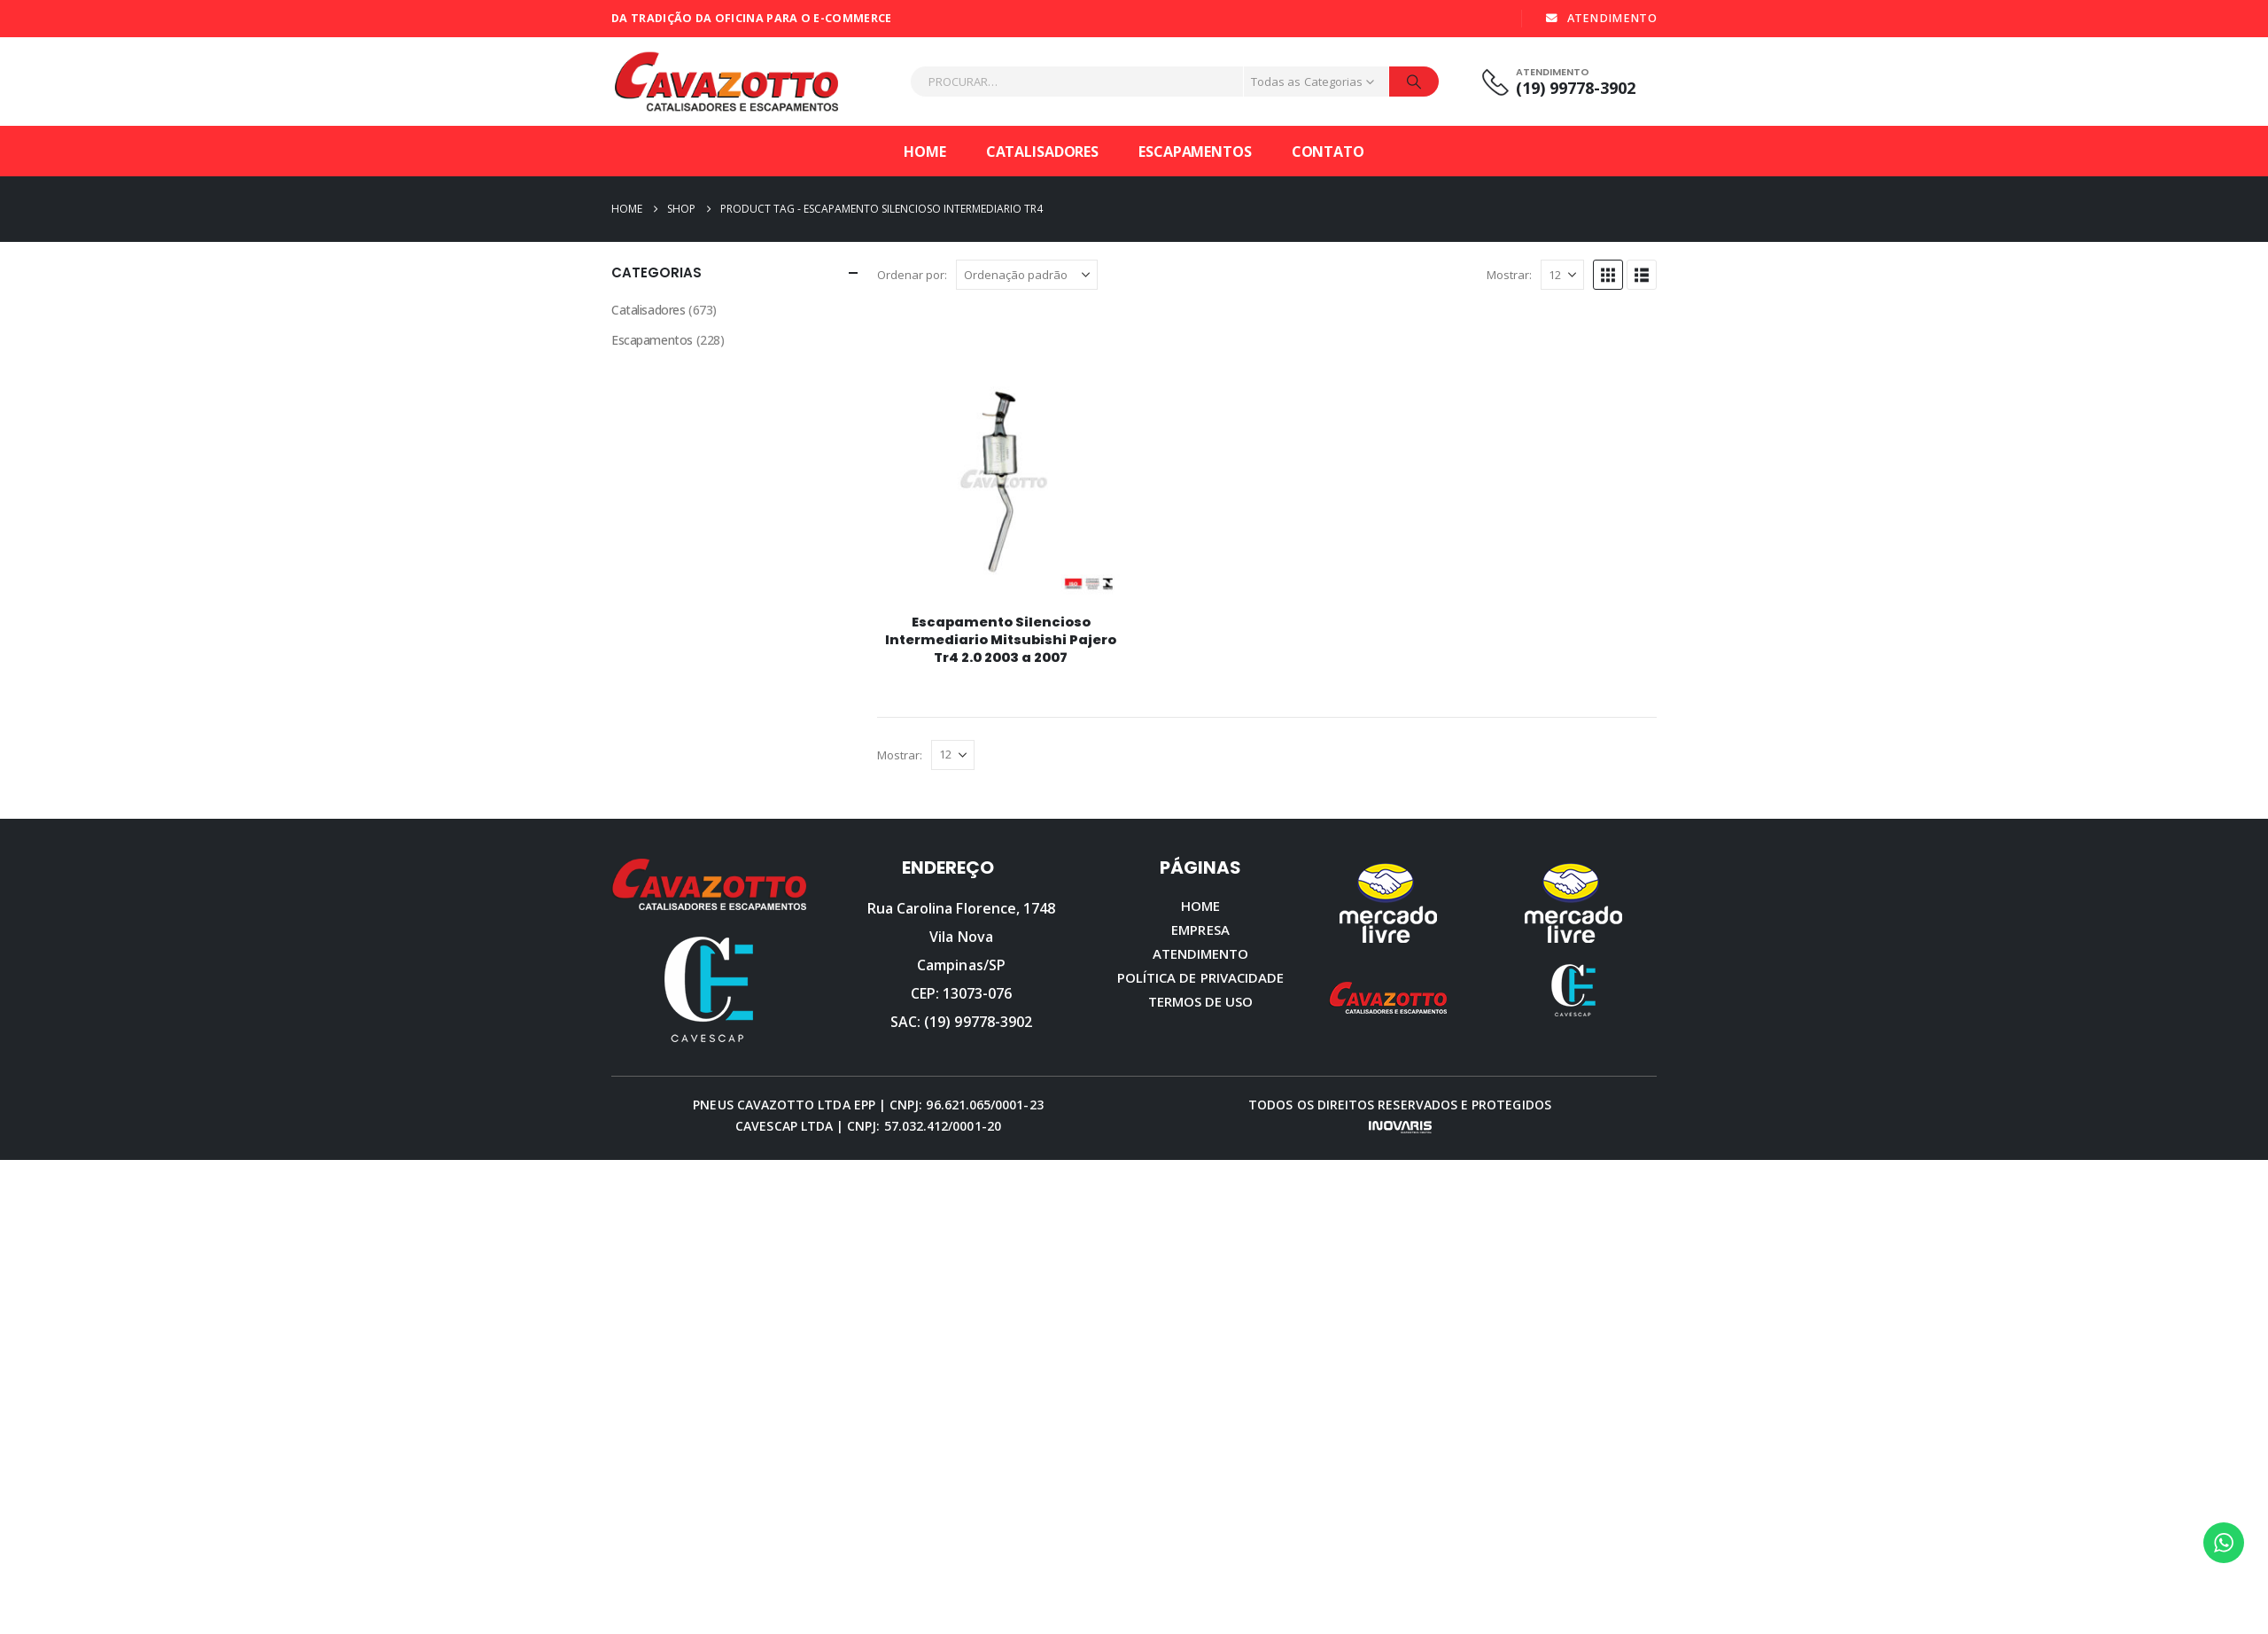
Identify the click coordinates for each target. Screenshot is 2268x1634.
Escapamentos (1195, 151)
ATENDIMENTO (1600, 18)
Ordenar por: (912, 275)
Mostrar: (1509, 275)
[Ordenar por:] (1027, 275)
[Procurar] (1414, 81)
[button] (1608, 275)
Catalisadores (1042, 151)
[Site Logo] (726, 82)
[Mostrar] (1562, 275)
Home (925, 151)
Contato (1328, 151)
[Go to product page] (1001, 475)
